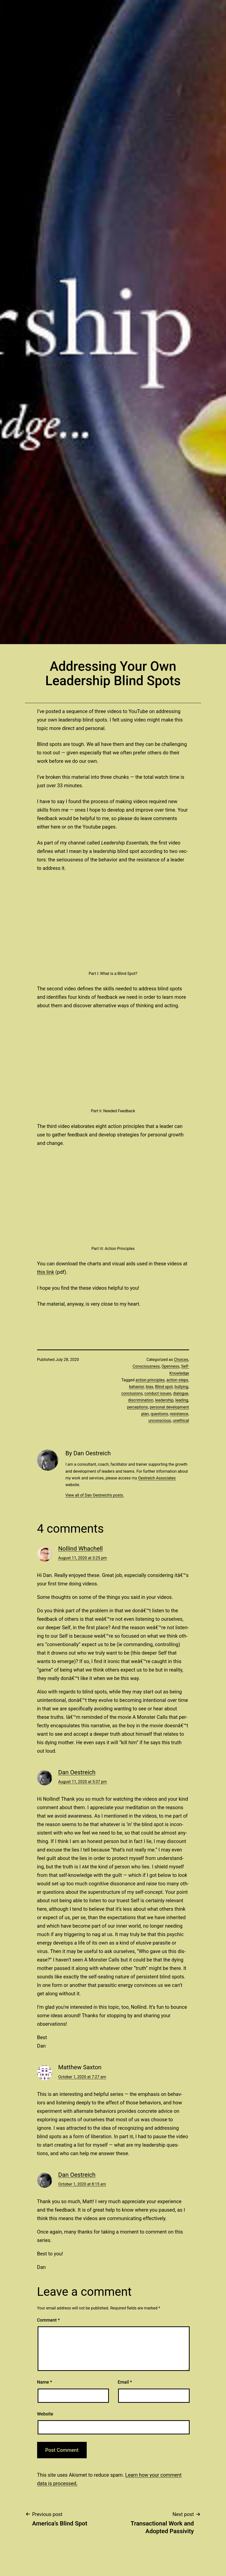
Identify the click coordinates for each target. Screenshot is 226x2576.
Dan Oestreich (77, 1772)
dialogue (180, 1393)
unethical (181, 1420)
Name (44, 2382)
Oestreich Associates (157, 1478)
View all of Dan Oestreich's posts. (94, 1495)
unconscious (160, 1420)
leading (181, 1400)
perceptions (137, 1407)
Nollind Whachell (80, 1548)
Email (125, 2382)
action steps (177, 1380)
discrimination (140, 1400)
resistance (179, 1413)
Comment (48, 2320)
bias (149, 1386)
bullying (181, 1386)
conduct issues (158, 1393)
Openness (170, 1366)
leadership (164, 1400)
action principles (150, 1380)
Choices (181, 1359)
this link (45, 1272)
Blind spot (164, 1386)
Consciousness (146, 1366)
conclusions (132, 1393)
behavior (136, 1386)
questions (159, 1413)
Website (45, 2413)
